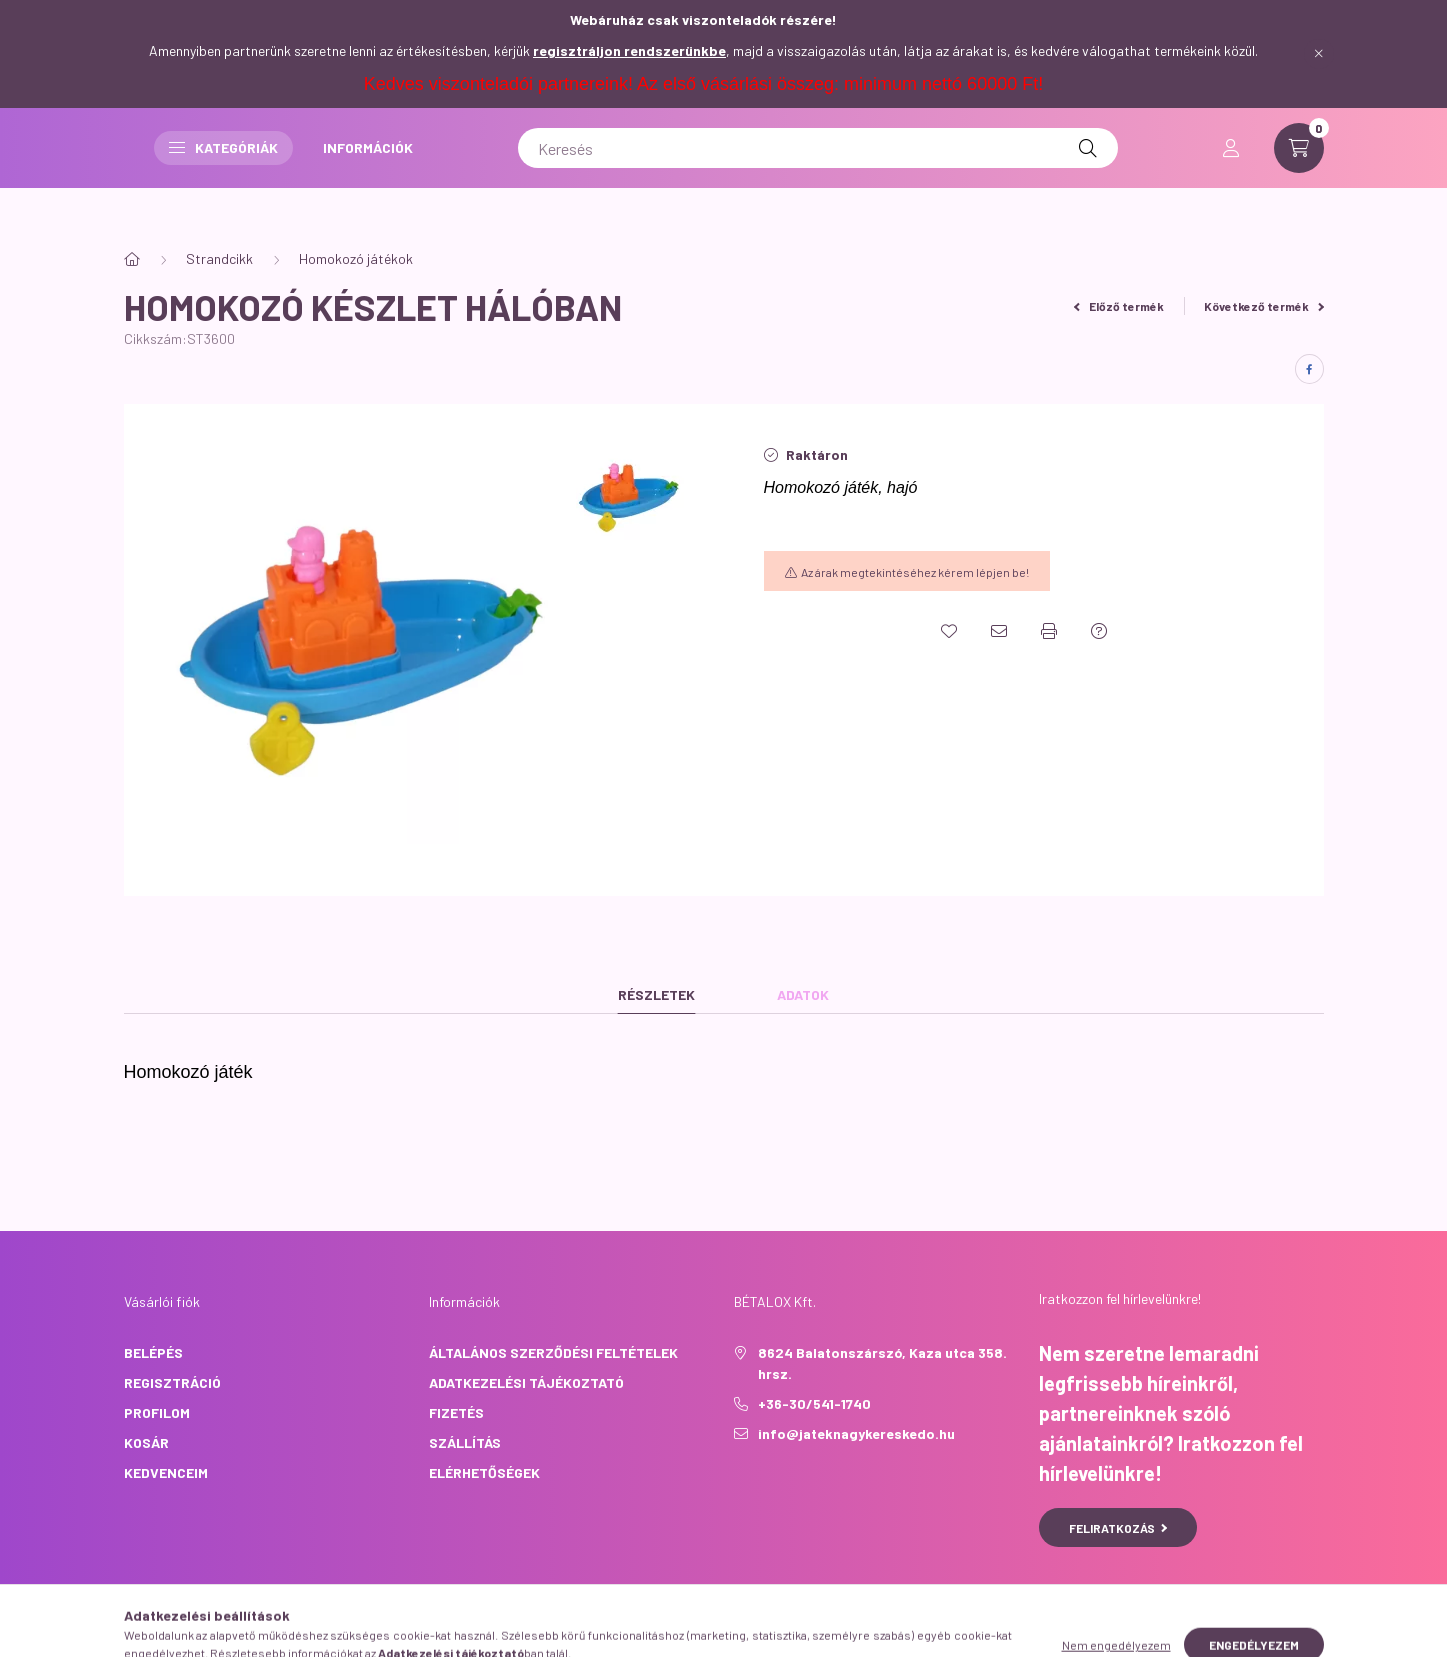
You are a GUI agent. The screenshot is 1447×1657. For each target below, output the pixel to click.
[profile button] (1231, 168)
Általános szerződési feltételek (553, 1352)
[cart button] (1299, 168)
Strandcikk (219, 258)
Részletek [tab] (656, 994)
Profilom (157, 1412)
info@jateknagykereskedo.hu (856, 1433)
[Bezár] (1319, 54)
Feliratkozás (1118, 1528)
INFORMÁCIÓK (768, 167)
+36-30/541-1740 (814, 1403)
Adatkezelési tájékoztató (526, 1382)
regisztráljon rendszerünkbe (629, 50)
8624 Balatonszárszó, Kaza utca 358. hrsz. (882, 1363)
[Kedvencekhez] (949, 631)
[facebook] (1309, 369)
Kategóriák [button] (623, 167)
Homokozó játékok (356, 258)
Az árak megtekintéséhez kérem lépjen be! (915, 572)
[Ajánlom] (999, 631)
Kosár (146, 1442)
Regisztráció (172, 1382)
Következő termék (1264, 306)
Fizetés (456, 1412)
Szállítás (465, 1442)
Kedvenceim (166, 1472)
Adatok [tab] (803, 994)
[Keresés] (1018, 168)
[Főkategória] (132, 259)
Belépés (153, 1352)
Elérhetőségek (484, 1472)
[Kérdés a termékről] (1099, 631)
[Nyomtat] (1049, 631)
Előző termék (1119, 306)
